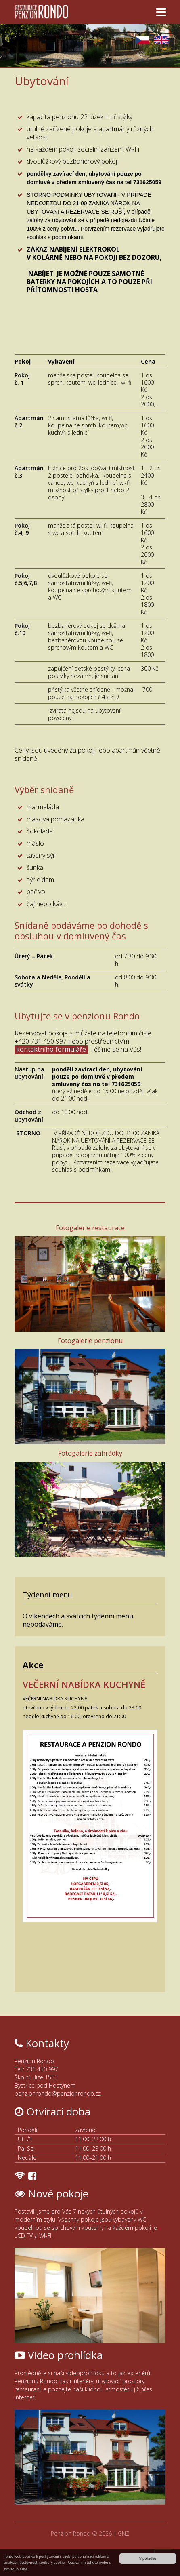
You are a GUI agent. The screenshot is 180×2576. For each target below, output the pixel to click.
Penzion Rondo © (75, 2533)
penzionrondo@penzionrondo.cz (58, 2093)
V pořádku (147, 2558)
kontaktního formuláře (51, 1049)
